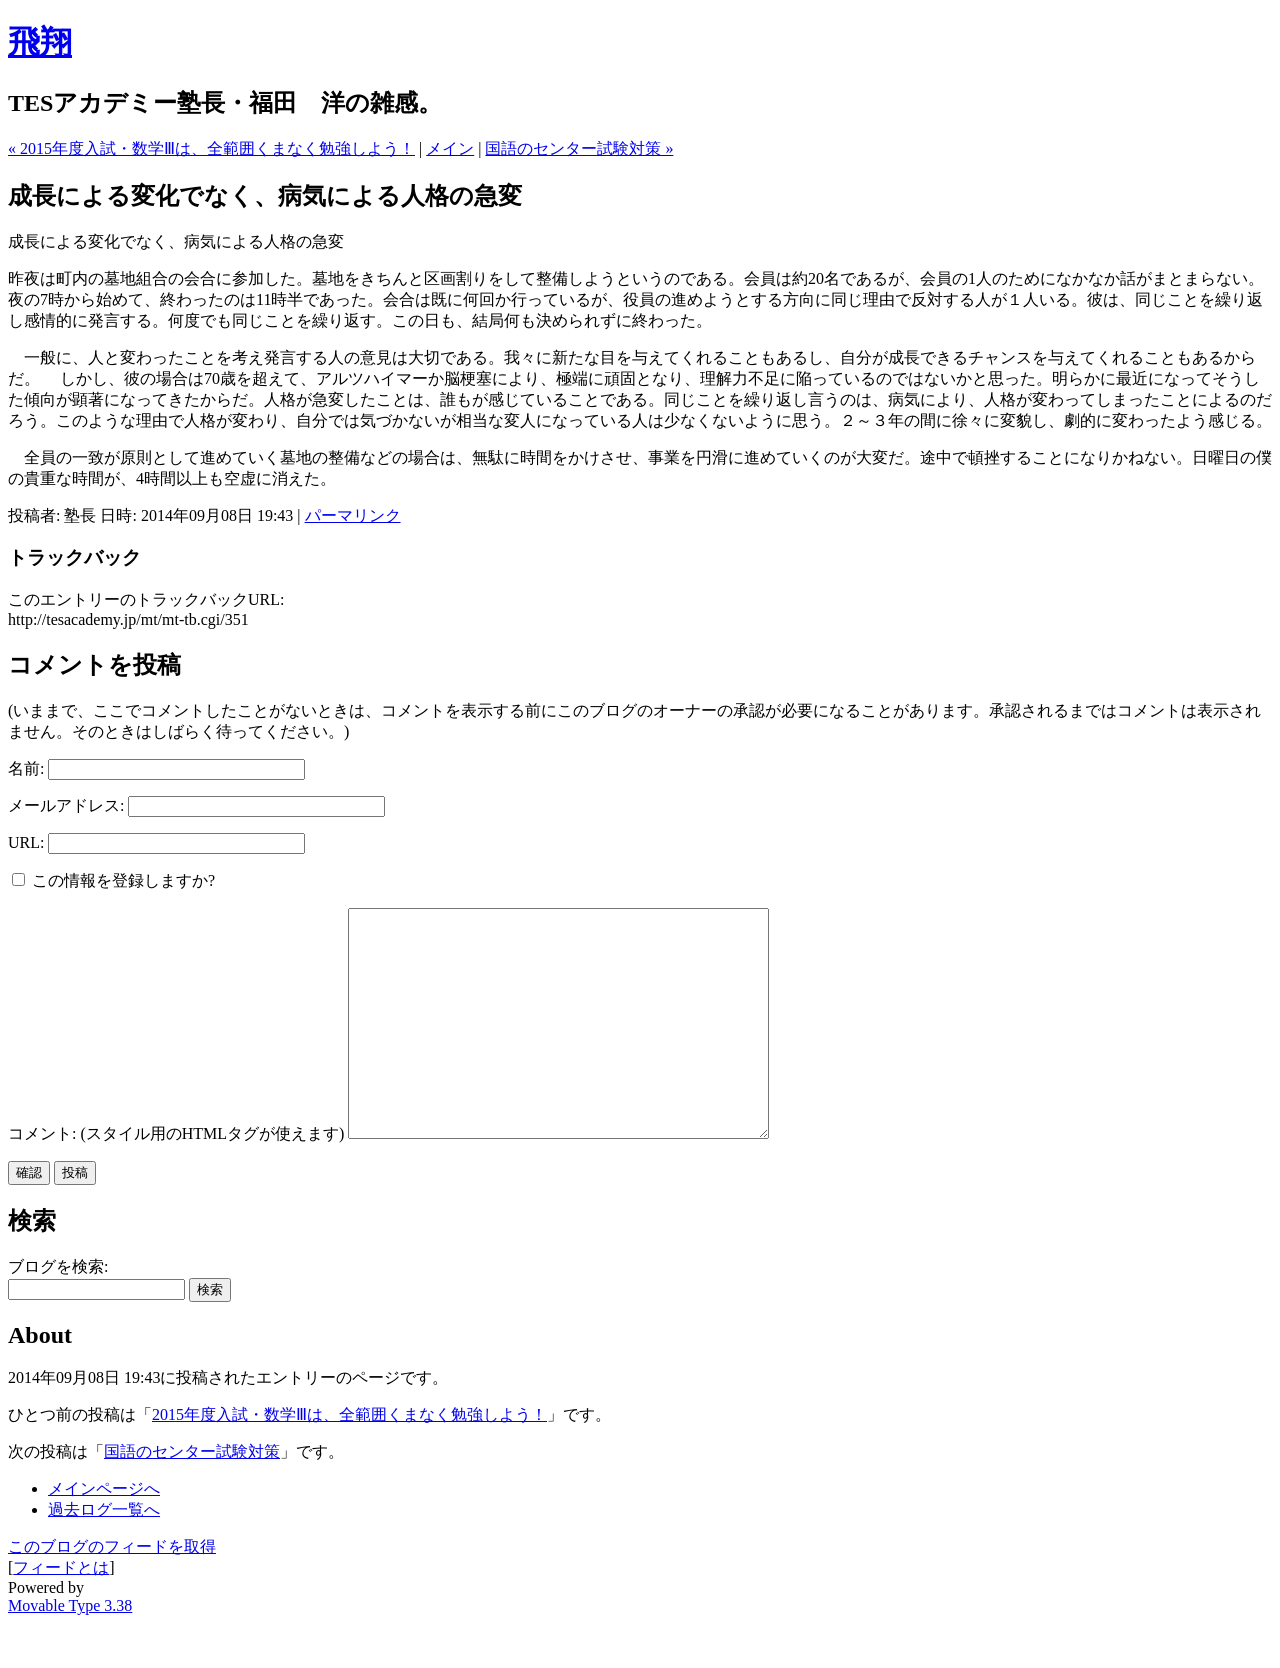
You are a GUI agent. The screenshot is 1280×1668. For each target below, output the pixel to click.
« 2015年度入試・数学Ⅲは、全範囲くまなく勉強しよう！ (211, 148)
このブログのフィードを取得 (112, 1591)
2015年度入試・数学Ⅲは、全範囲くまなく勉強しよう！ (349, 1459)
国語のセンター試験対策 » (579, 148)
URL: (26, 842)
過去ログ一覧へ (104, 1554)
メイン (450, 148)
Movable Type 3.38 (70, 1650)
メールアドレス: (66, 805)
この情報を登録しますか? (113, 880)
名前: (26, 768)
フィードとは (61, 1612)
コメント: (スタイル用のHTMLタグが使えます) (176, 1178)
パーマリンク (353, 515)
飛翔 (40, 42)
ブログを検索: (58, 1311)
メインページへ (104, 1533)
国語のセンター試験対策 (192, 1496)
